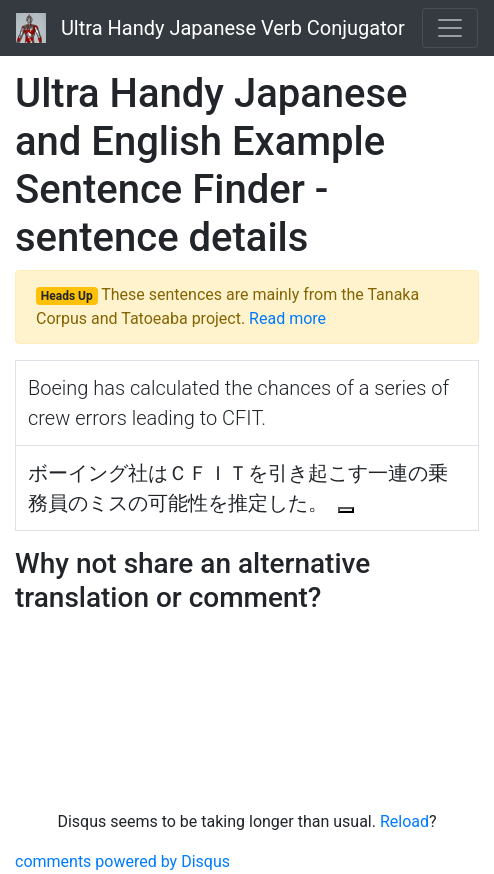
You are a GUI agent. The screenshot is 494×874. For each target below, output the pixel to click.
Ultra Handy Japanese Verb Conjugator (210, 28)
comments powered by (122, 861)
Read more (287, 318)
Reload (404, 821)
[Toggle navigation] (450, 28)
